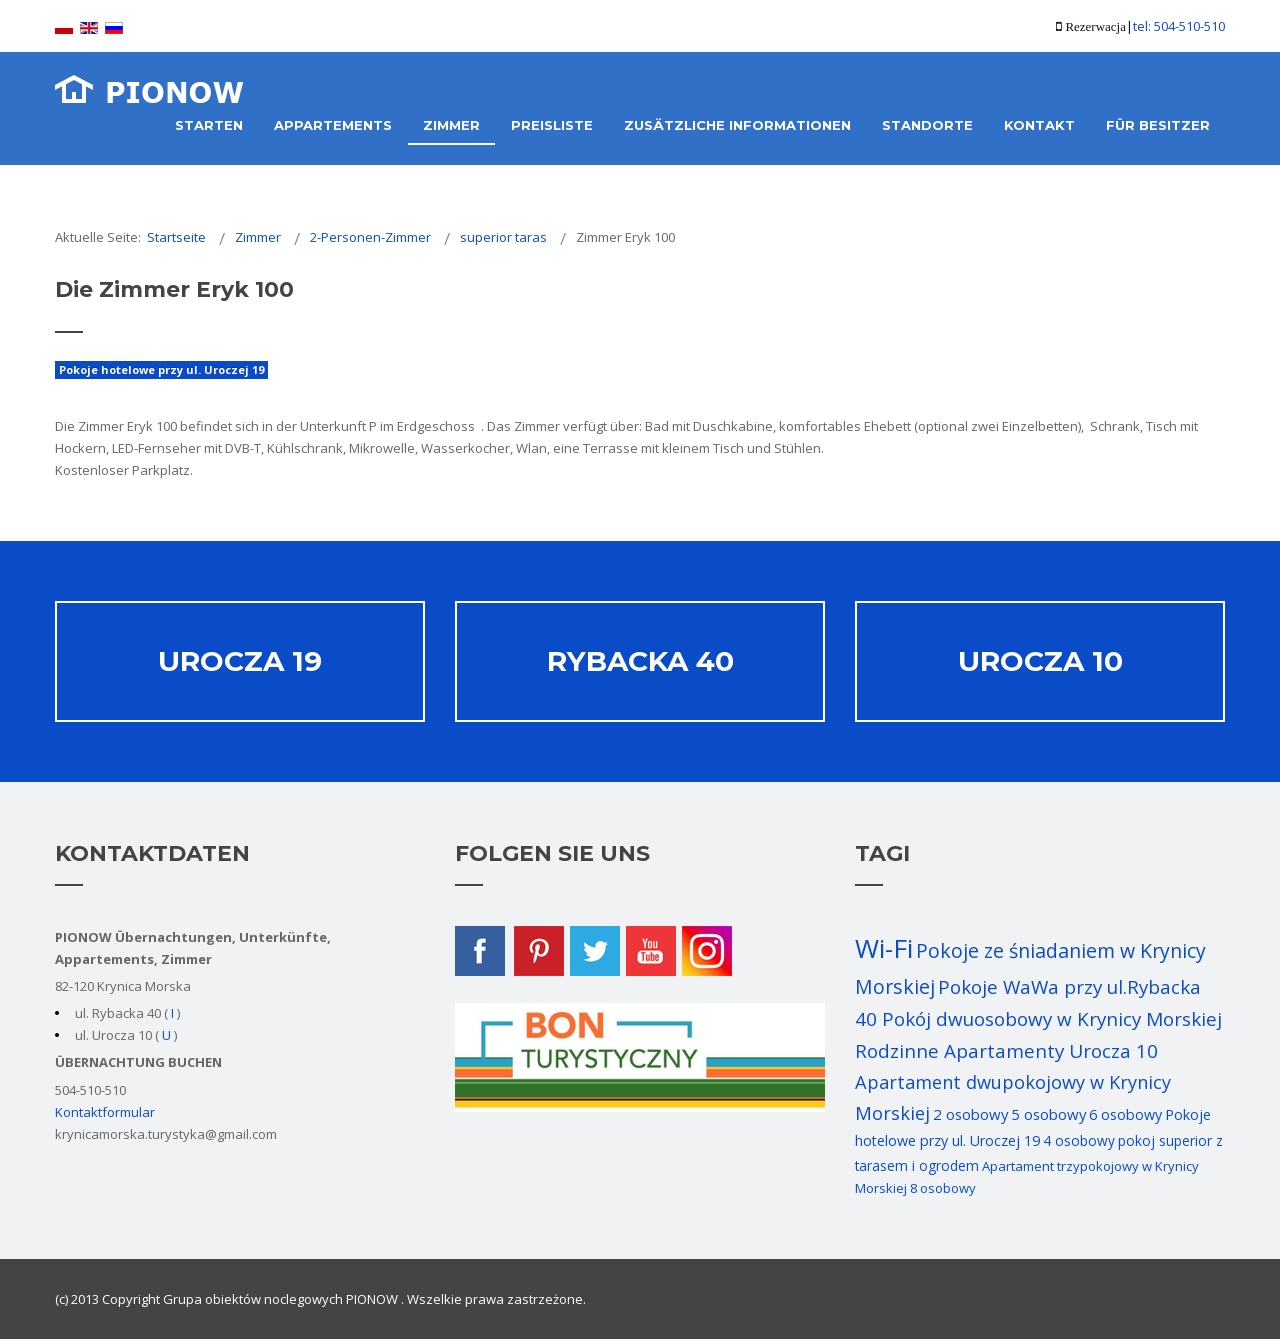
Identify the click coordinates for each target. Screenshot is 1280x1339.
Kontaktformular (105, 1112)
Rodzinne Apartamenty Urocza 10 (1006, 1051)
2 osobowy (970, 1114)
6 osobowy (1125, 1114)
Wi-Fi (884, 948)
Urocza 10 (1040, 661)
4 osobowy (1079, 1140)
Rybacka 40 (640, 661)
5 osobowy (1048, 1114)
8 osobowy (943, 1188)
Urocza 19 (240, 661)
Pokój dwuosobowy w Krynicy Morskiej (1052, 1019)
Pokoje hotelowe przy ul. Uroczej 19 (161, 369)
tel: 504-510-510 (1179, 26)
